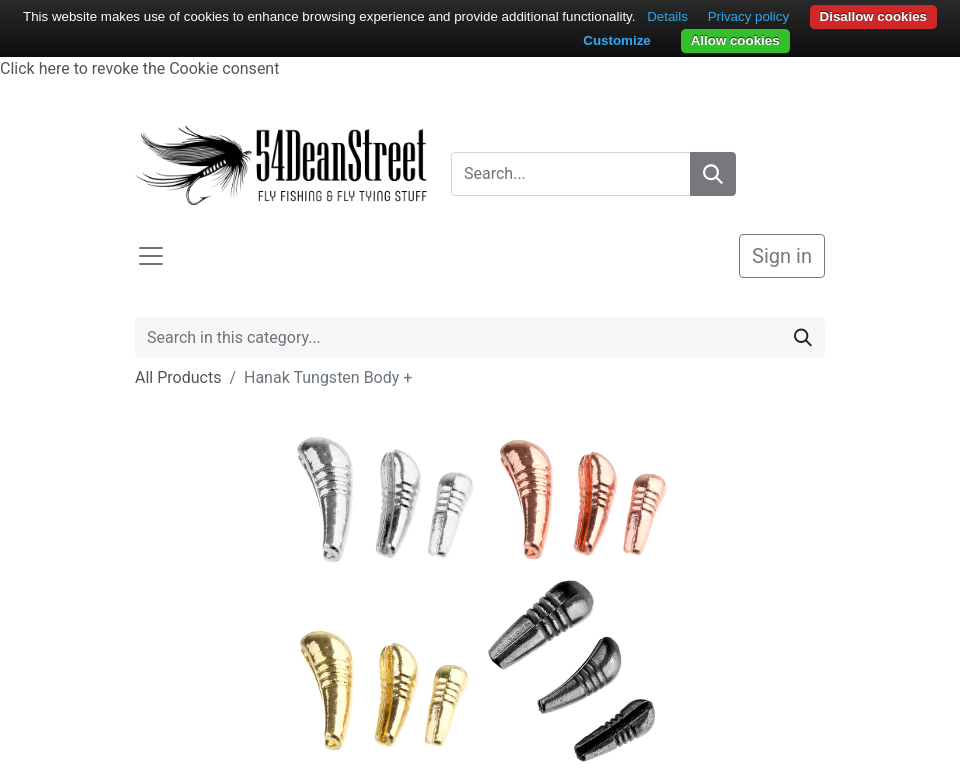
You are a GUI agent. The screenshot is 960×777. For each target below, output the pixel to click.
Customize (616, 40)
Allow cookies (735, 40)
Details (667, 16)
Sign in (782, 256)
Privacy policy (748, 16)
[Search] (713, 174)
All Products (178, 377)
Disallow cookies (873, 16)
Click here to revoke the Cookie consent (139, 68)
